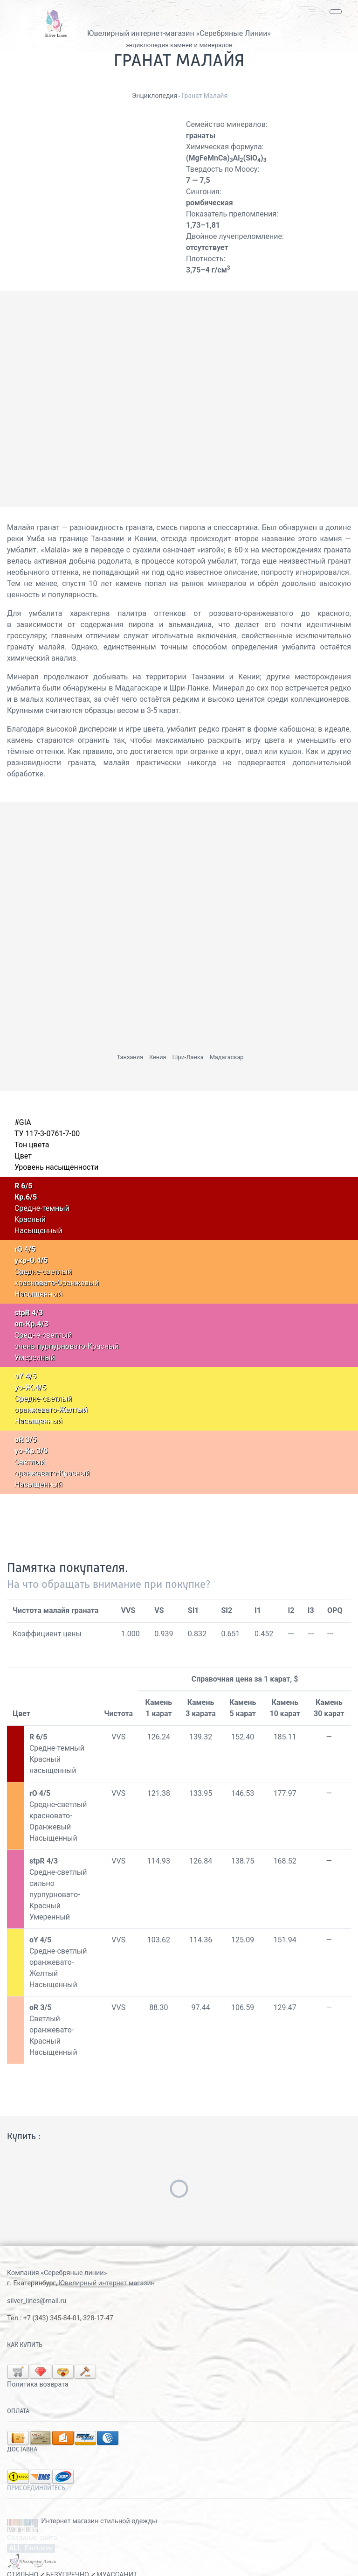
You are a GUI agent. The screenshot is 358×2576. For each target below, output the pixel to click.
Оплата (18, 2396)
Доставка (22, 2434)
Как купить (24, 2345)
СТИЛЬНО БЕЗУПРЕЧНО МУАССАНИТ (72, 2560)
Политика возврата (127, 2370)
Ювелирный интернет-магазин (140, 33)
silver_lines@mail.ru (36, 2301)
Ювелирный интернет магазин (107, 2283)
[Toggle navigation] (336, 11)
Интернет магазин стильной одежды (99, 2506)
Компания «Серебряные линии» (57, 2273)
